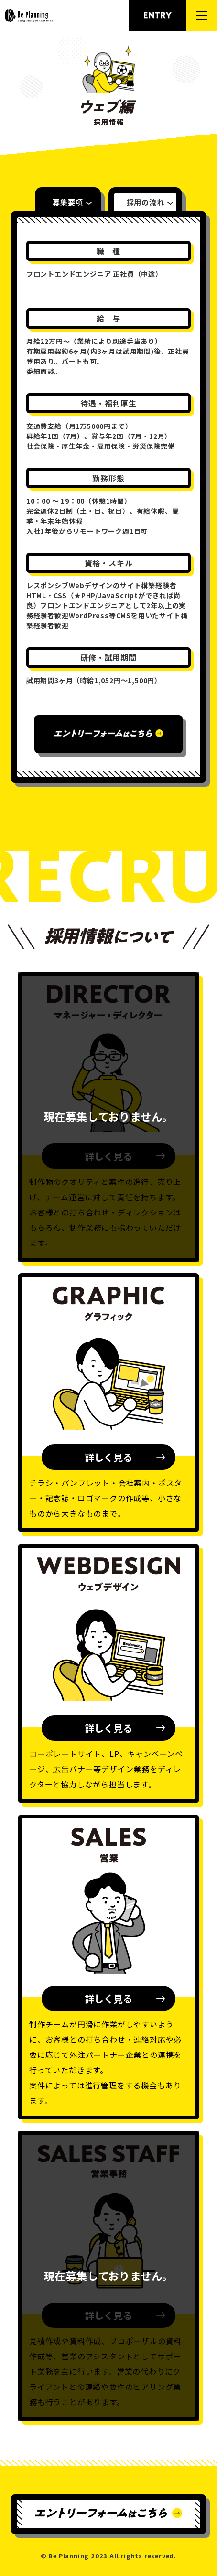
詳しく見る (108, 1457)
